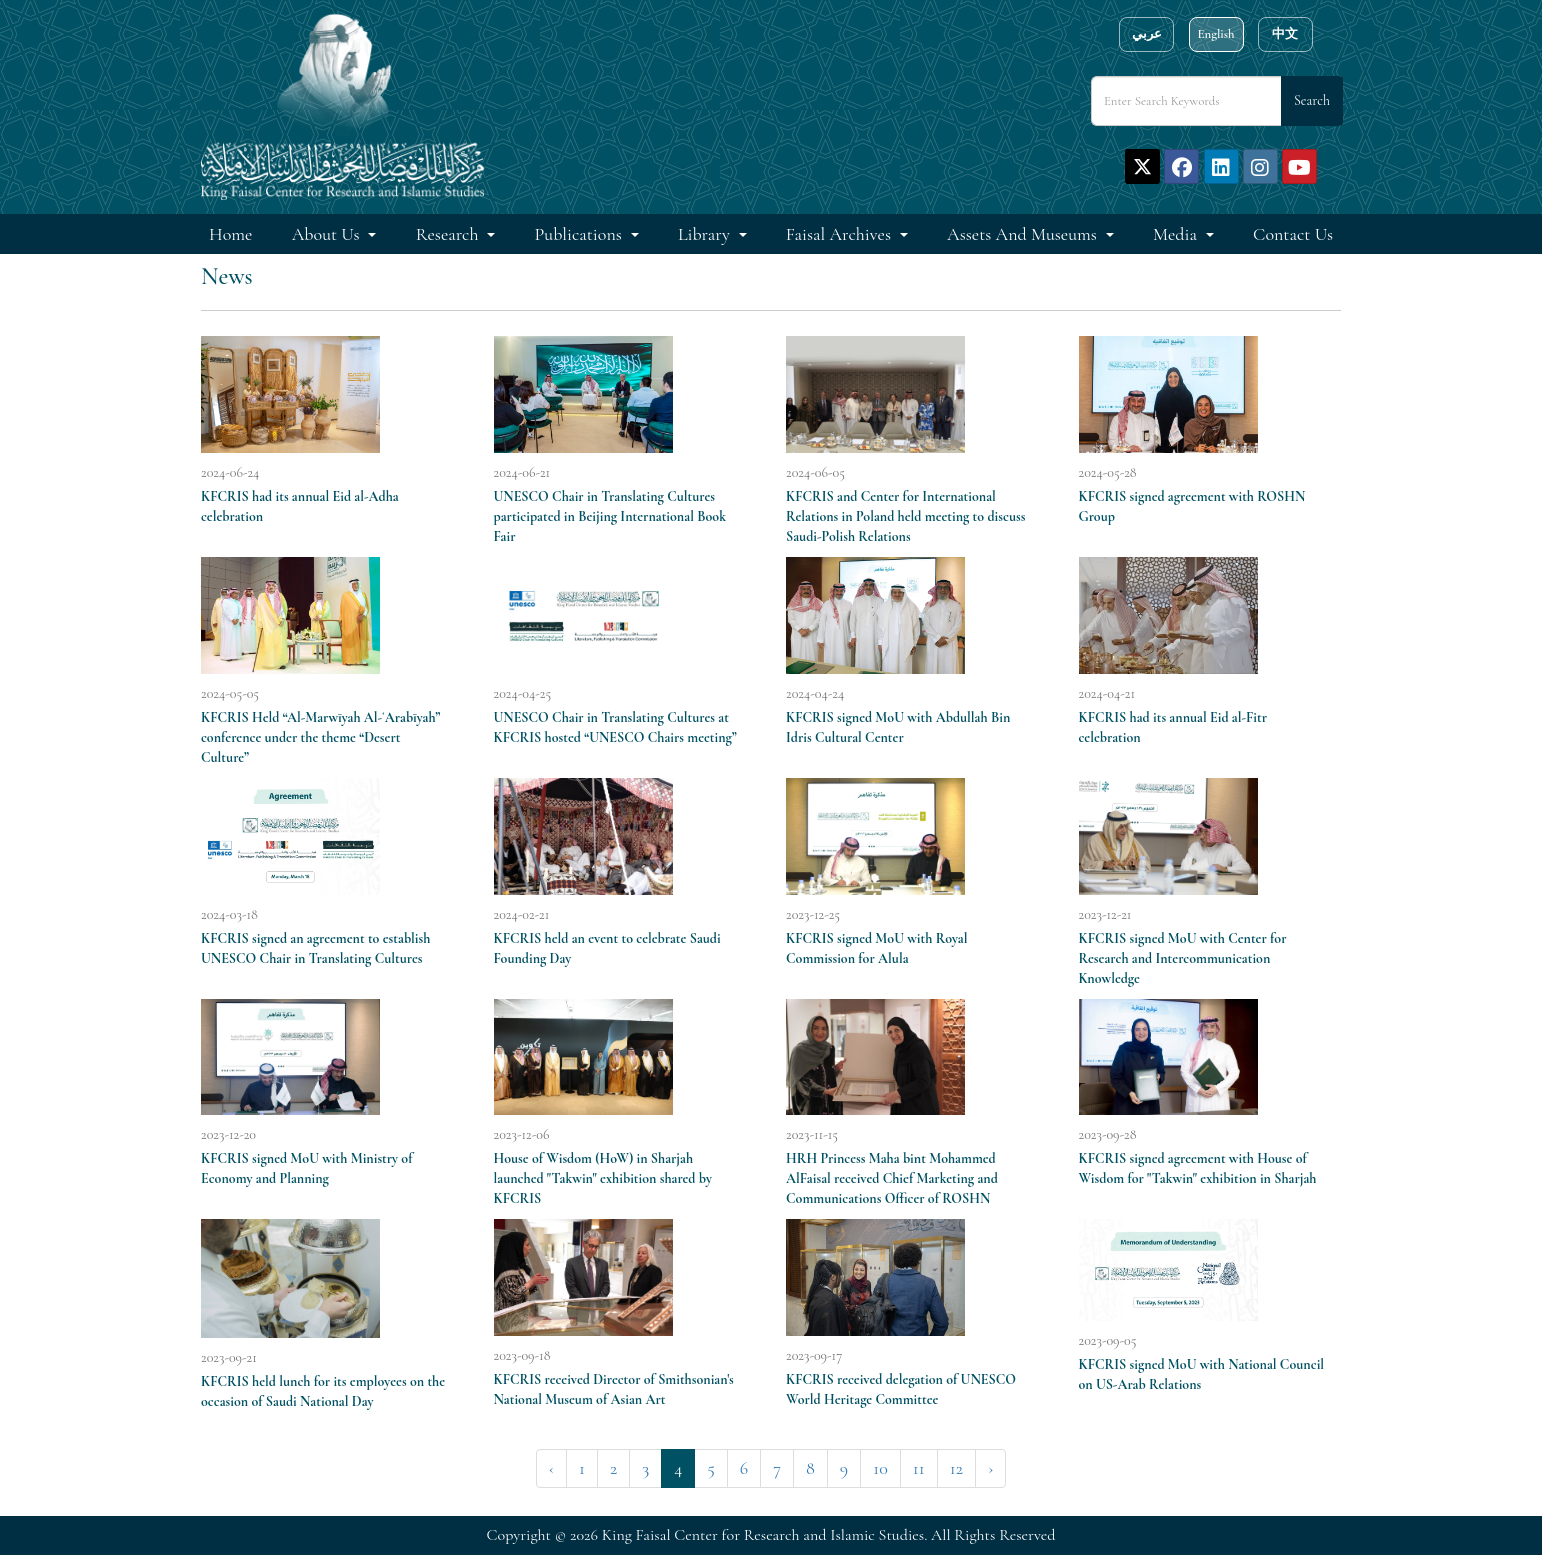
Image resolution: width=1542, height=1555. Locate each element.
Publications (580, 234)
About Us (328, 234)
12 (956, 1468)
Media (1177, 234)
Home (230, 234)
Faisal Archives (840, 234)
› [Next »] (990, 1468)
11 (919, 1468)
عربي (1147, 34)
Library (706, 234)
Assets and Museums (1024, 234)
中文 (1285, 34)
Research (449, 234)
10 (880, 1468)
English (1215, 34)
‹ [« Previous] (551, 1468)
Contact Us (1293, 234)
